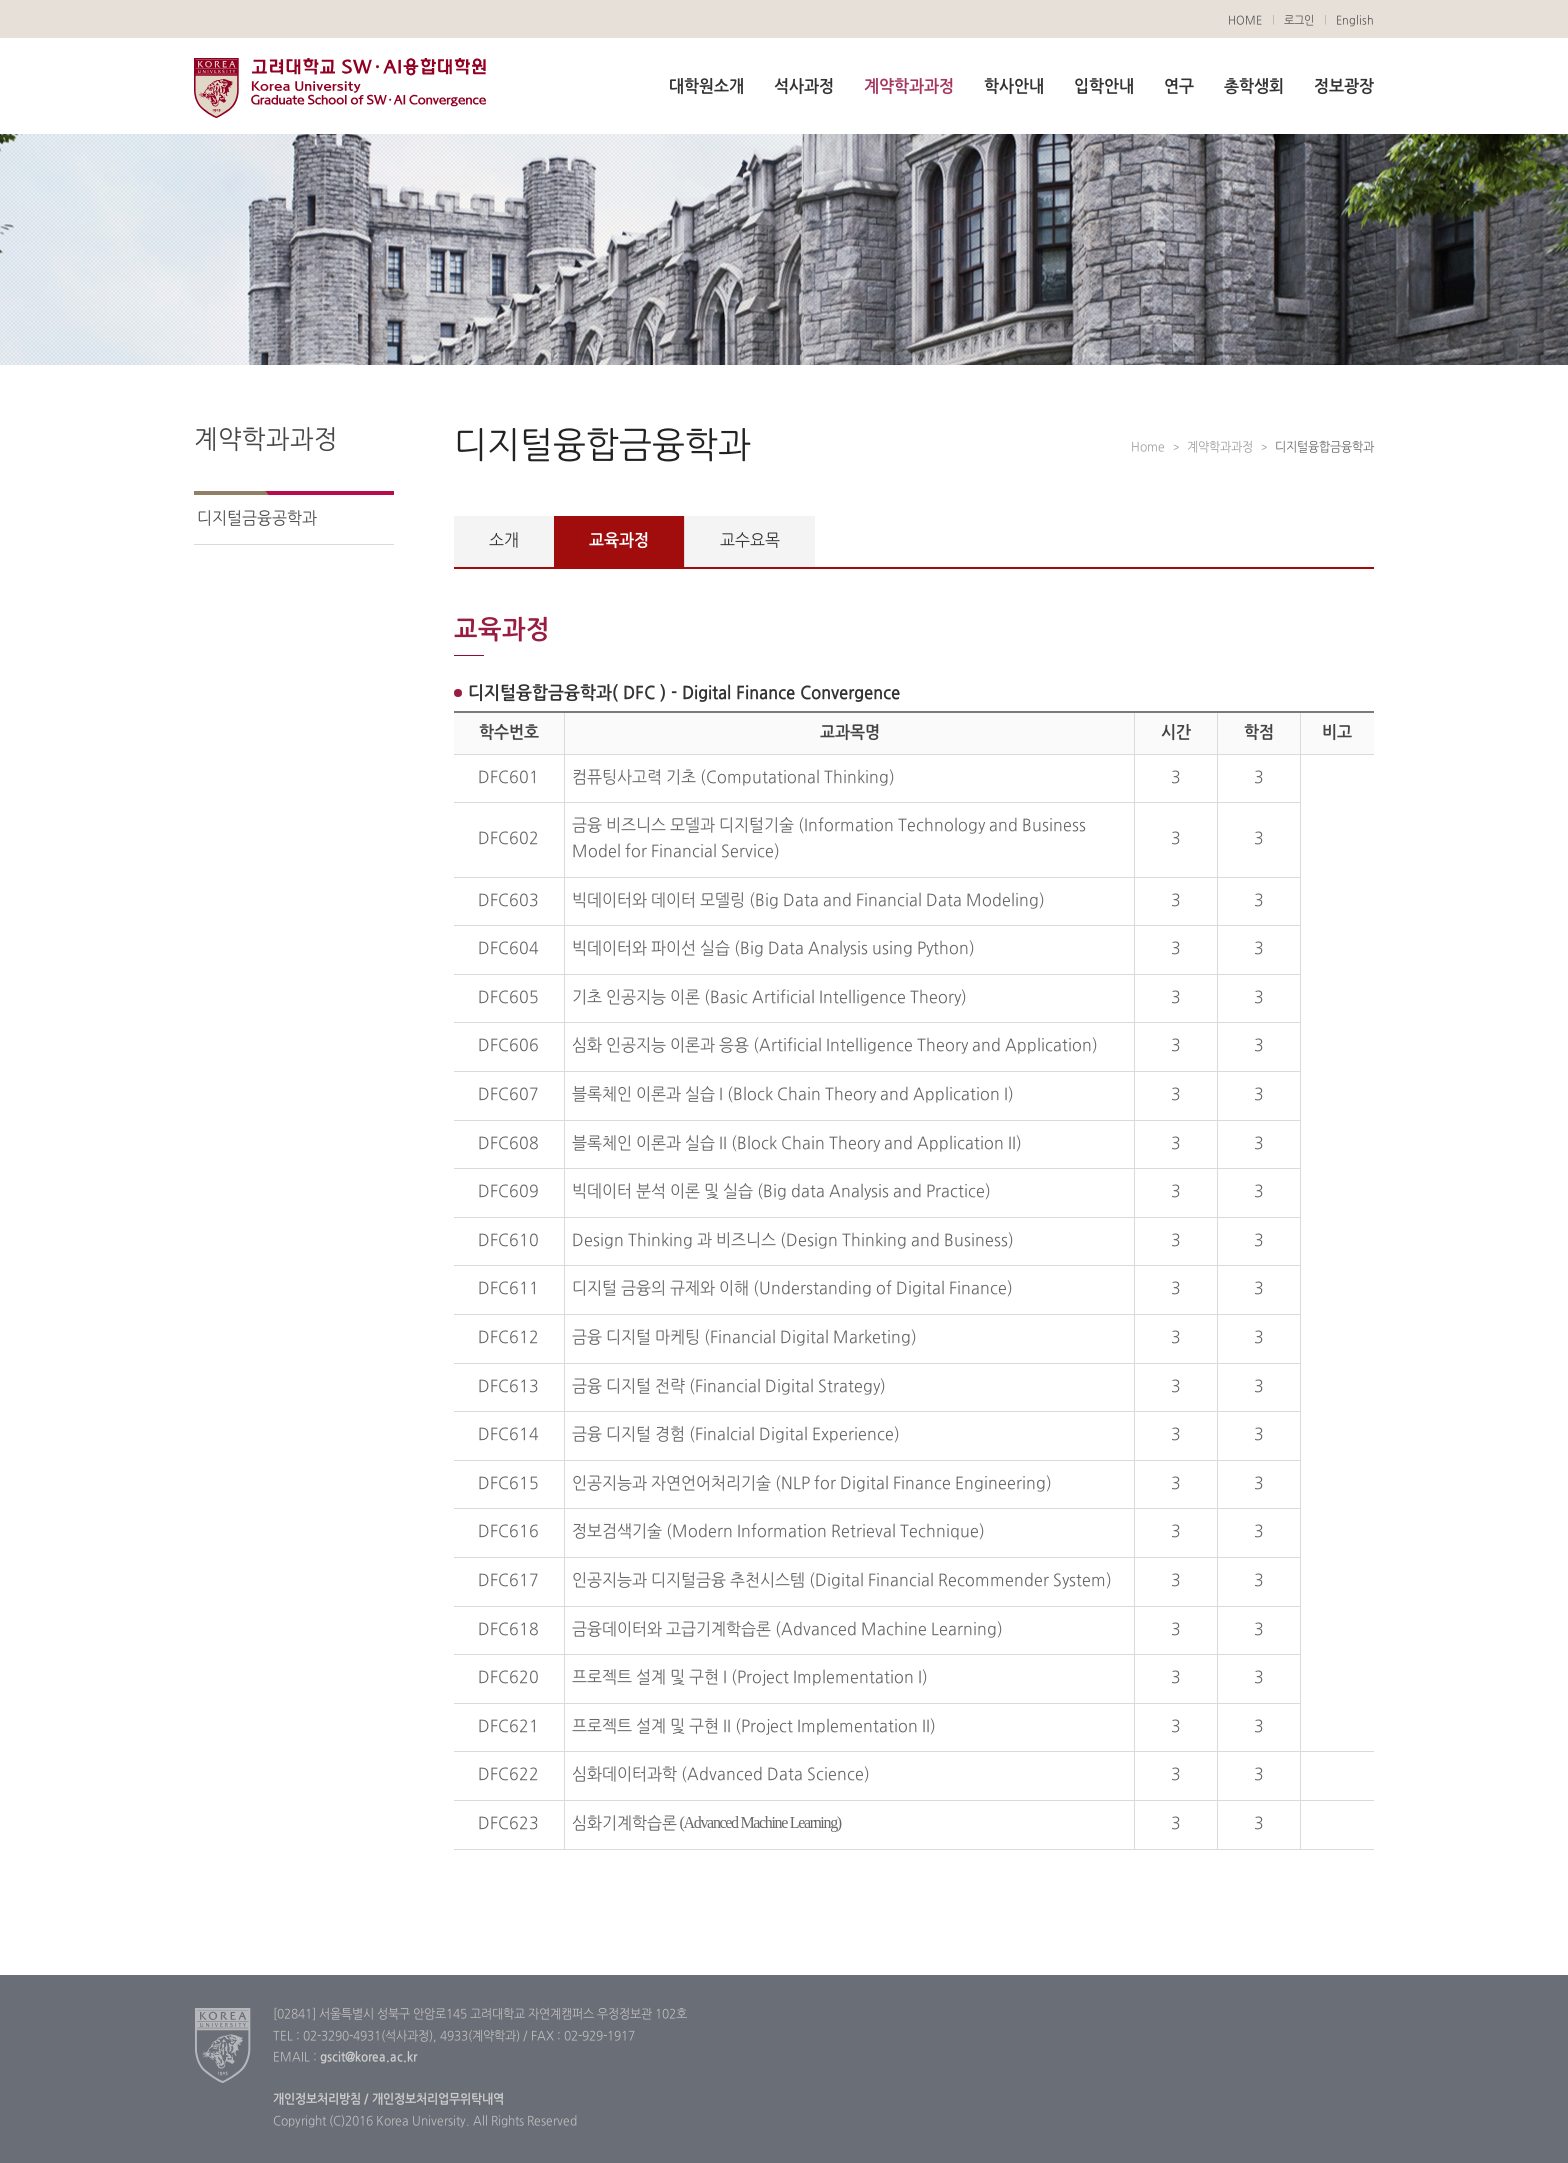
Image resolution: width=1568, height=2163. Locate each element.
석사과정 (804, 87)
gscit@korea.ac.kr (368, 2058)
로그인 (1299, 21)
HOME (1245, 21)
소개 (504, 541)
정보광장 (1344, 87)
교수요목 (750, 541)
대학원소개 (706, 87)
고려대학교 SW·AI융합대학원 (340, 88)
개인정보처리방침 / (321, 2100)
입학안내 (1104, 87)
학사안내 (1014, 87)
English (1355, 21)
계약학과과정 (909, 87)
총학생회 (1254, 87)
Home (1148, 448)
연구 (1179, 87)
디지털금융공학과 (257, 519)
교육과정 (619, 541)
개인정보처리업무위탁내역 (436, 2100)
